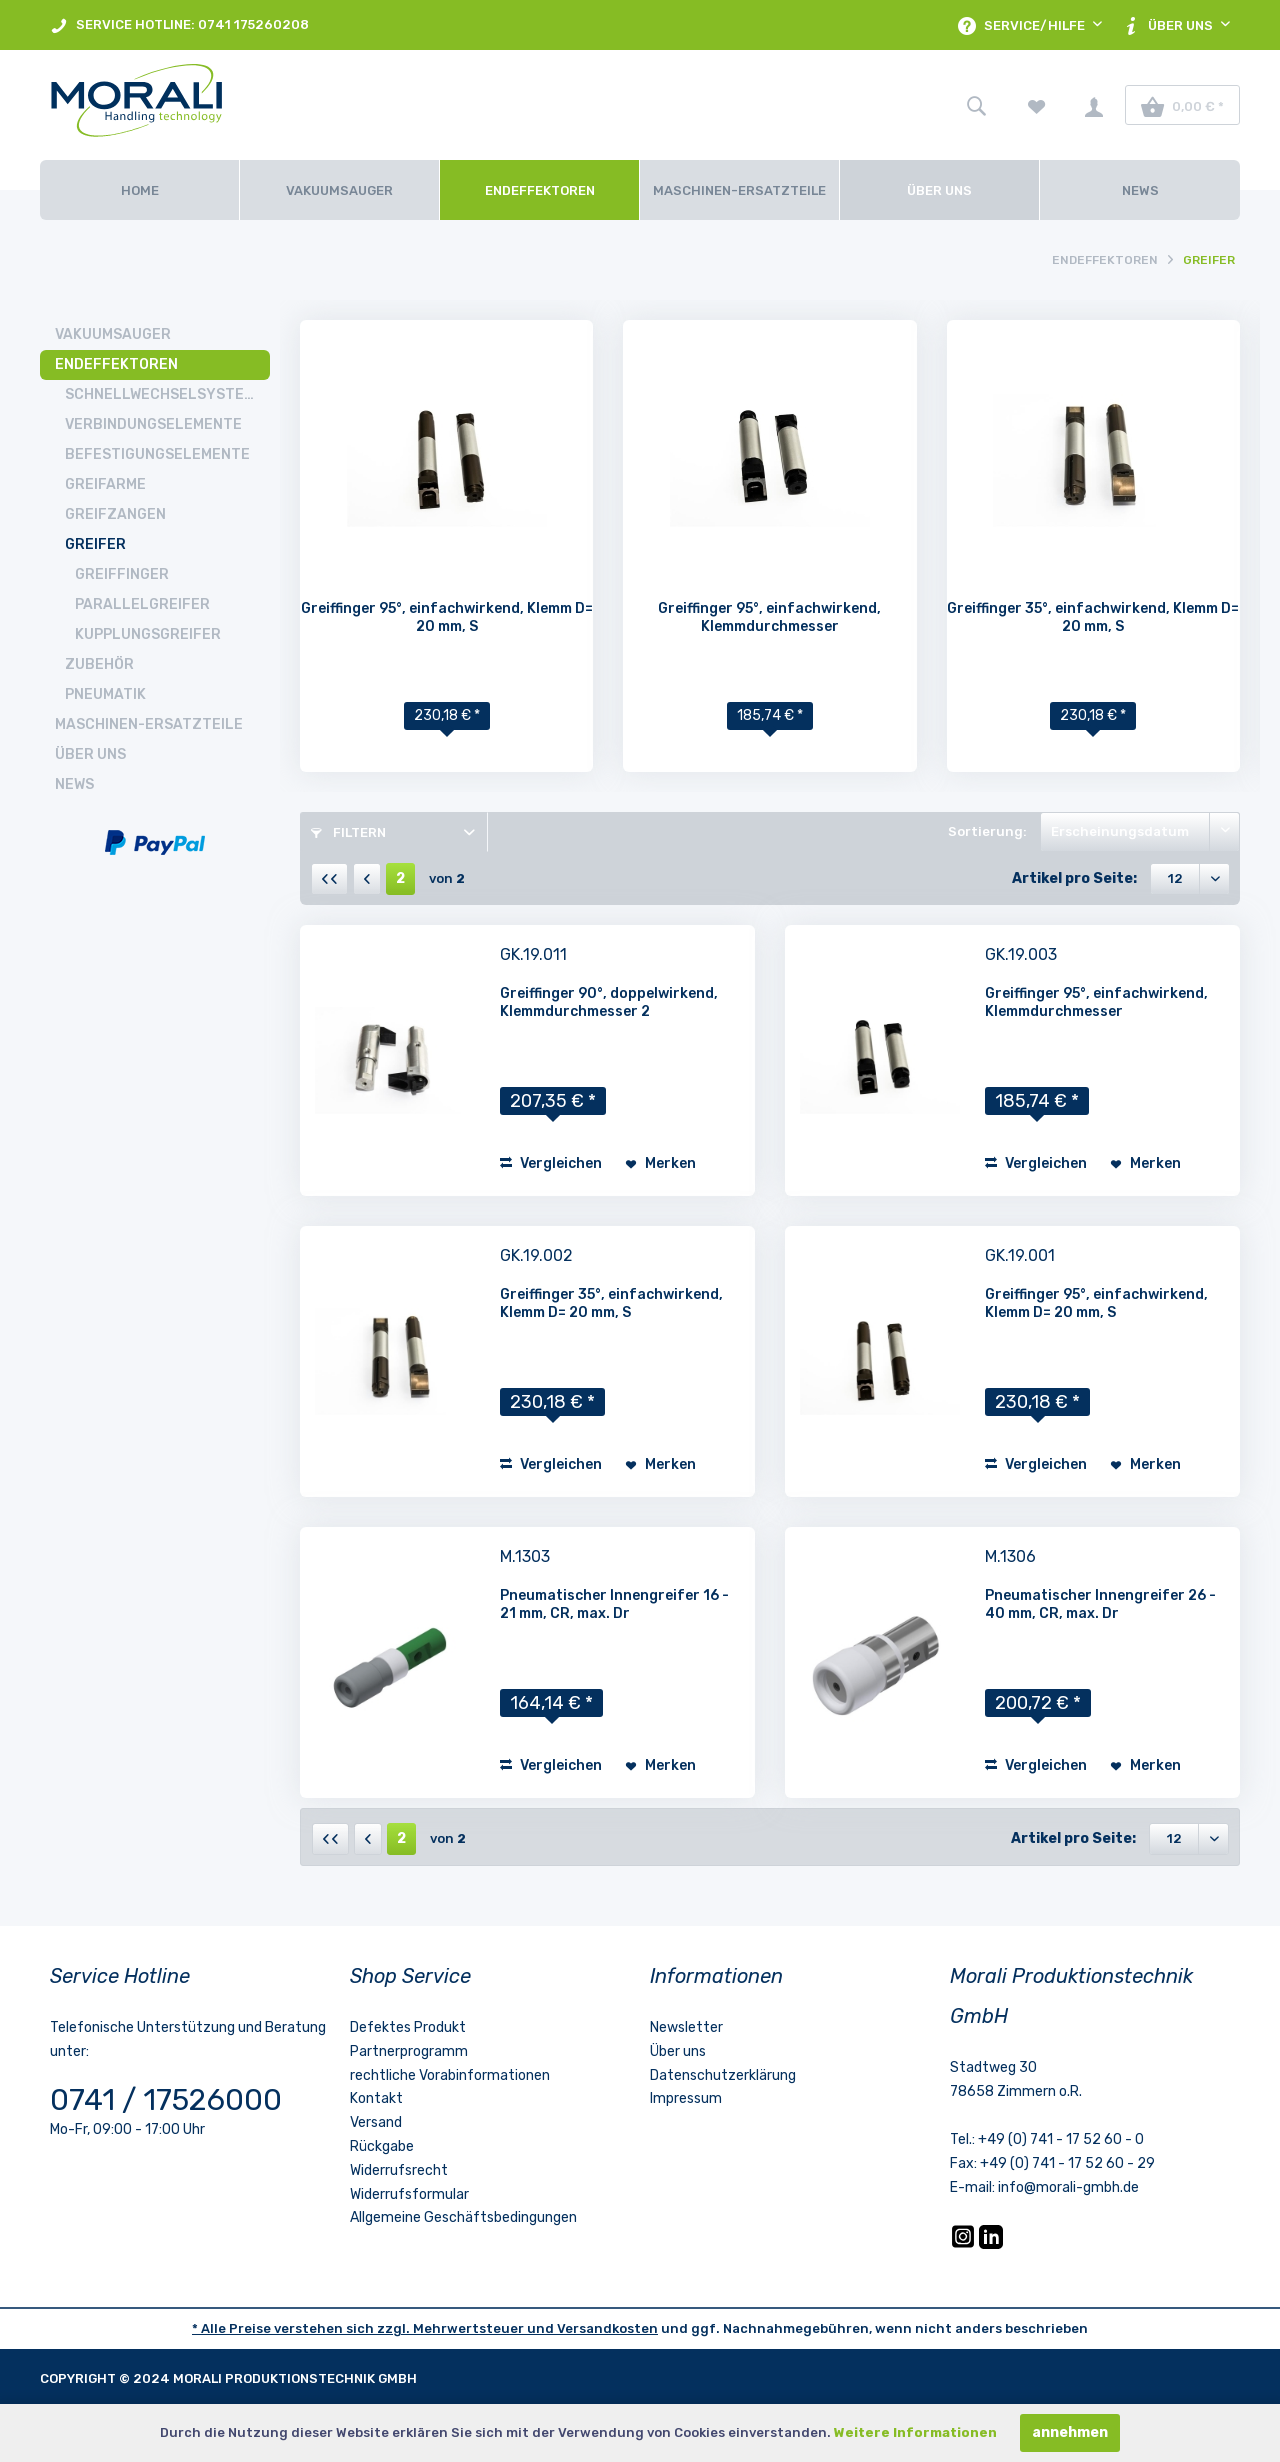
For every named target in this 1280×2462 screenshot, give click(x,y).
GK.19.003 (1021, 954)
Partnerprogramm (409, 2051)
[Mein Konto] (1094, 105)
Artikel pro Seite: (1074, 878)
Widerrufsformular (409, 2194)
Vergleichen (551, 1163)
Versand (376, 2122)
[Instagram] (964, 2244)
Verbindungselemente (153, 424)
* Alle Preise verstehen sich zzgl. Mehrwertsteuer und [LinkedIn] (374, 2328)
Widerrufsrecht (399, 2170)
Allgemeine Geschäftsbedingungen (463, 2217)
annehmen (1070, 2432)
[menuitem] (179, 25)
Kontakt (376, 2098)
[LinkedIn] (991, 2244)
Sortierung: (987, 831)
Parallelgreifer (142, 604)
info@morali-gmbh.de (1068, 2187)
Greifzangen (115, 514)
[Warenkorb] (1182, 105)
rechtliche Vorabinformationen (450, 2075)
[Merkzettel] (1037, 105)
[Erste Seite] (329, 879)
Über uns (90, 754)
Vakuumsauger (113, 334)
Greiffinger (122, 574)
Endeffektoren (116, 364)
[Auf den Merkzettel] (660, 1164)
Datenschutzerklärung (723, 2075)
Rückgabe (382, 2146)
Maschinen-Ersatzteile (149, 724)
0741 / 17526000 (166, 2100)
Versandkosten (607, 2328)
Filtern (348, 832)
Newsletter (686, 2027)
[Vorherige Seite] (367, 879)
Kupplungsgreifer (148, 634)
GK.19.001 (1020, 1255)
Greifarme (105, 484)
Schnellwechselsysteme (164, 394)
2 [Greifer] (400, 878)
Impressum (686, 2098)
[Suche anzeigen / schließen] (976, 105)
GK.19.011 (533, 954)
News (74, 784)
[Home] (139, 190)
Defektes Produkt (408, 2027)
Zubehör (99, 664)
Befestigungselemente (157, 454)
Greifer (95, 544)
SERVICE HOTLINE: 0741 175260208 (179, 25)
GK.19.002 (536, 1255)
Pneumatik (105, 694)
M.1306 (1010, 1556)
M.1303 (525, 1556)
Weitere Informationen (915, 2432)
